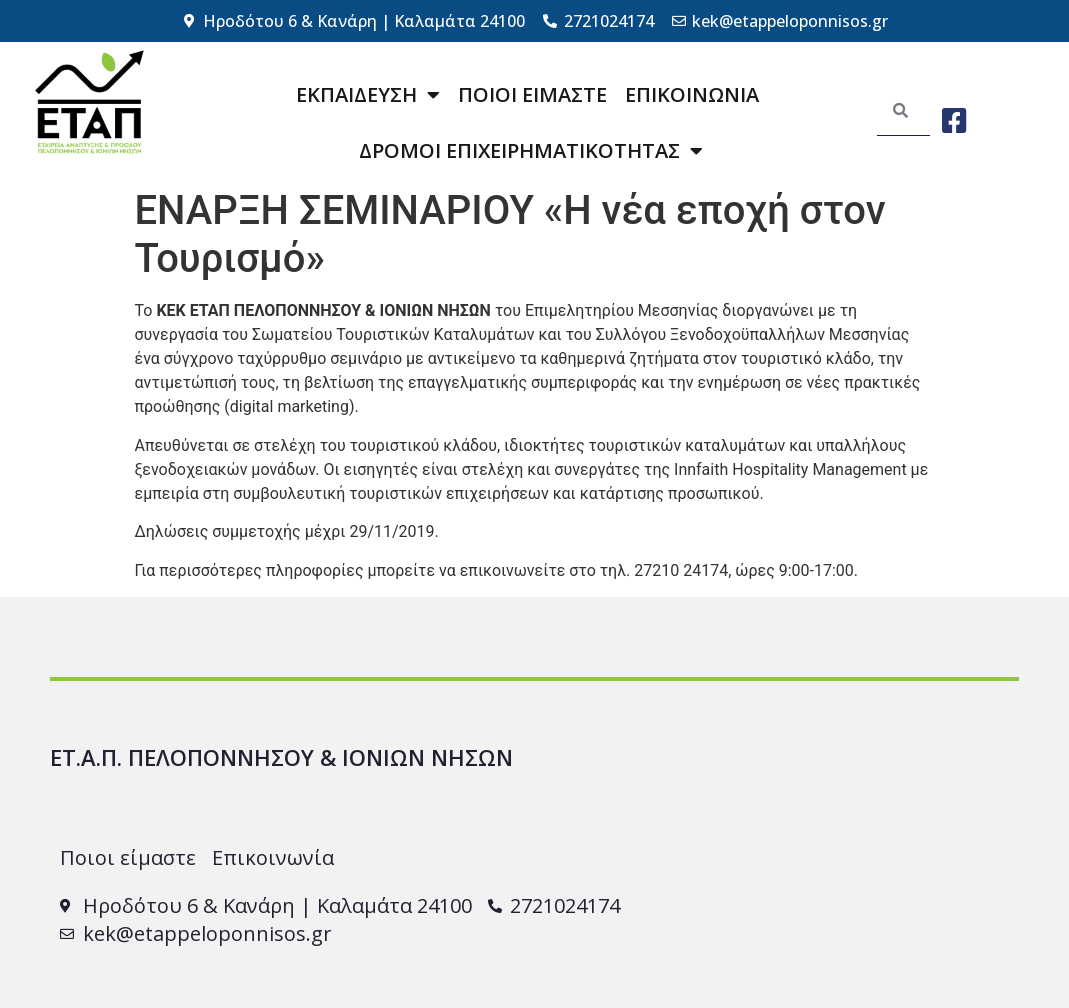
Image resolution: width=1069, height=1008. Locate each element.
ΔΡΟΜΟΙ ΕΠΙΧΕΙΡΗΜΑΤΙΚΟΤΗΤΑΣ (531, 151)
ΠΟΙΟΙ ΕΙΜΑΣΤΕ (532, 94)
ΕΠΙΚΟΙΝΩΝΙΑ (692, 94)
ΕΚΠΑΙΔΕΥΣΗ (368, 95)
